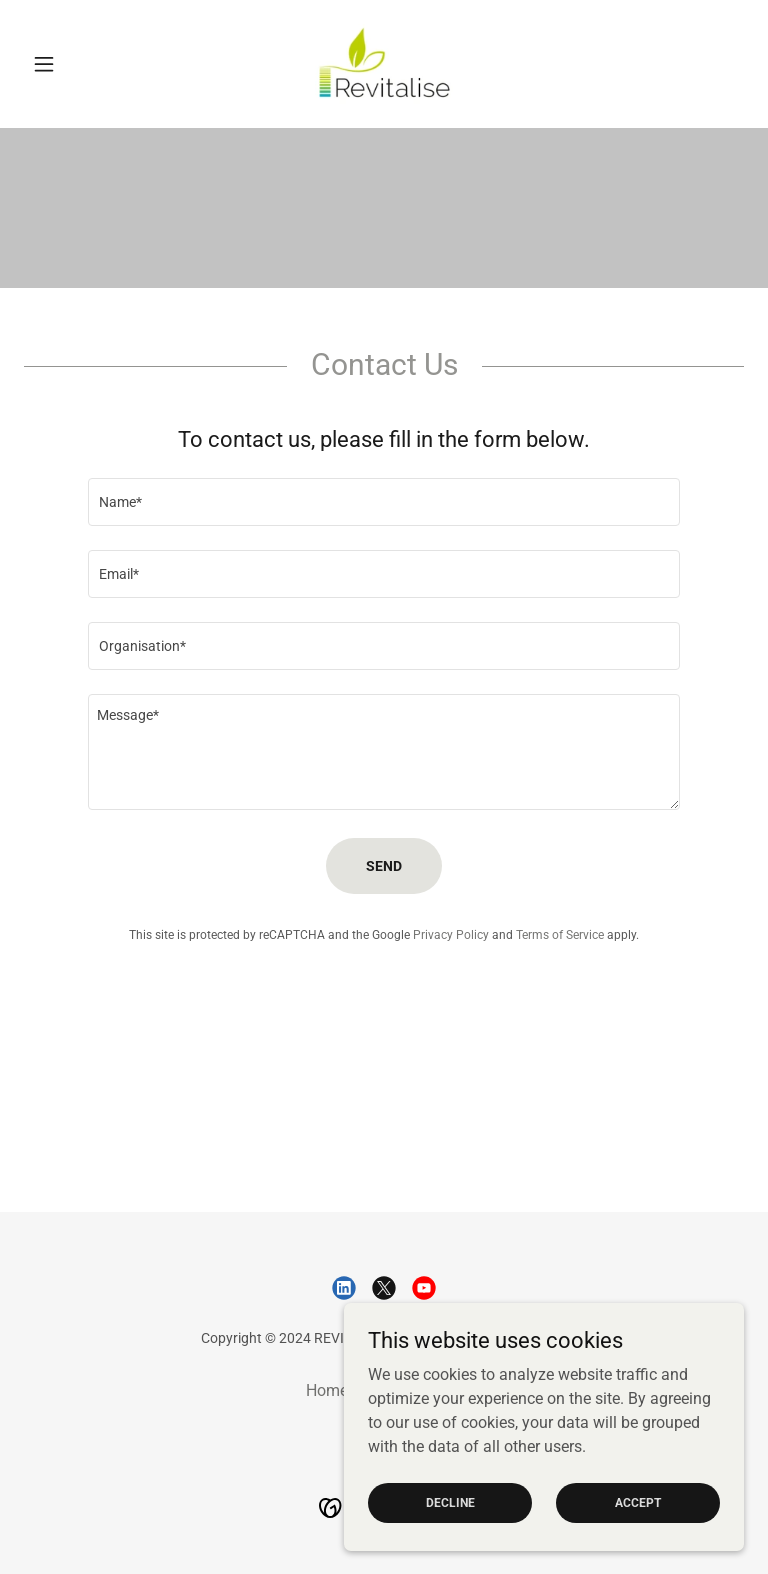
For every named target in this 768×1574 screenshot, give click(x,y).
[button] (78, 64)
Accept (638, 1502)
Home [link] (327, 1390)
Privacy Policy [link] (451, 935)
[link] (384, 64)
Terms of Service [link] (560, 935)
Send (384, 866)
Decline (450, 1502)
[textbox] (384, 502)
